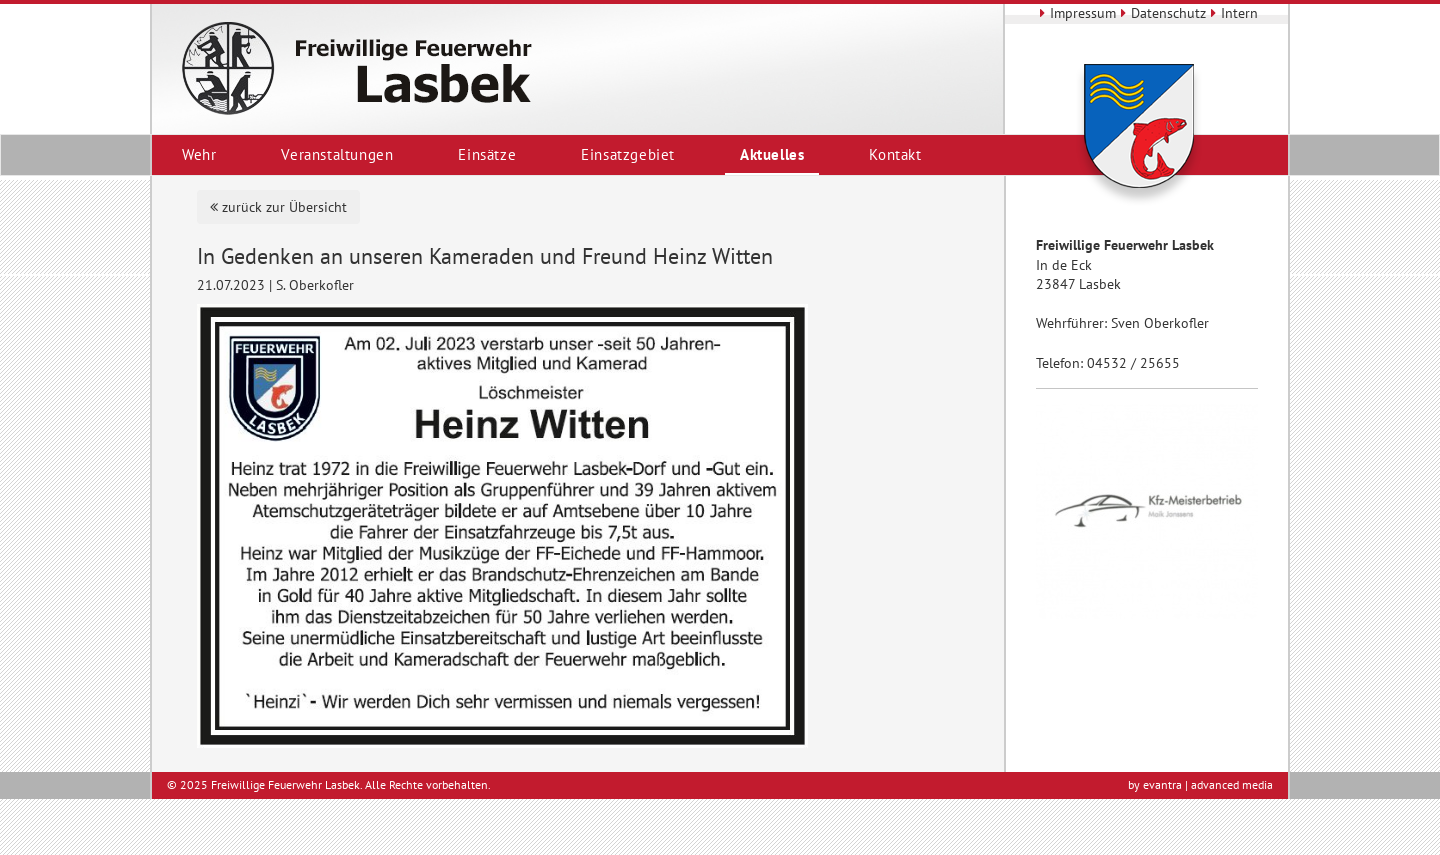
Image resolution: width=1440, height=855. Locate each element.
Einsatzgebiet (628, 154)
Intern (1232, 13)
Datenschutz (1161, 13)
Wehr (199, 154)
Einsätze (487, 154)
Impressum (1075, 13)
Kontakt (895, 154)
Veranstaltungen (337, 154)
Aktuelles (772, 154)
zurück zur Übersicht (278, 207)
